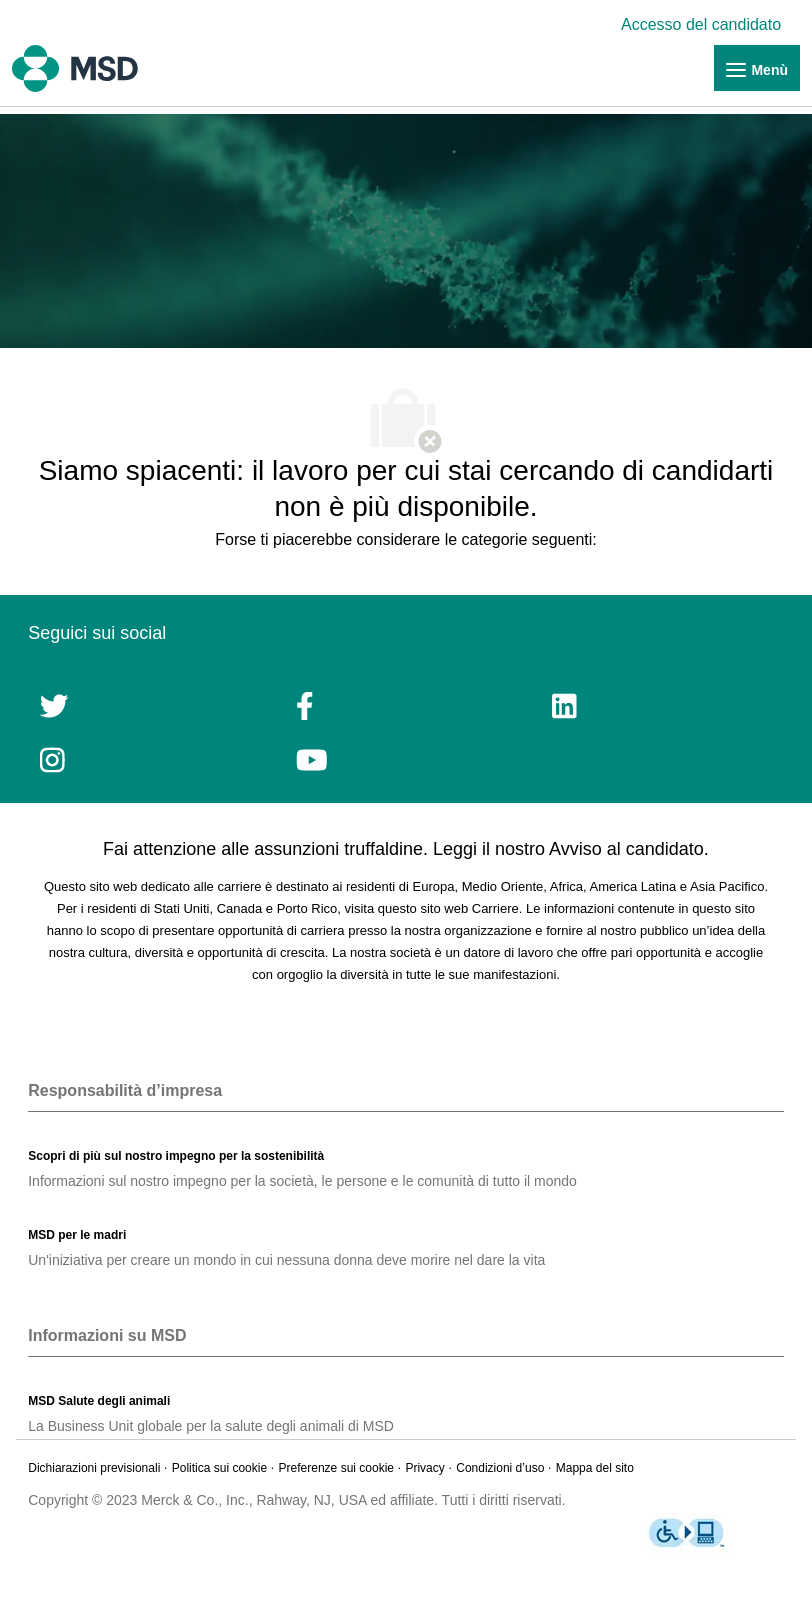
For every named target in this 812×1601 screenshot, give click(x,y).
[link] (706, 24)
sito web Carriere (469, 908)
